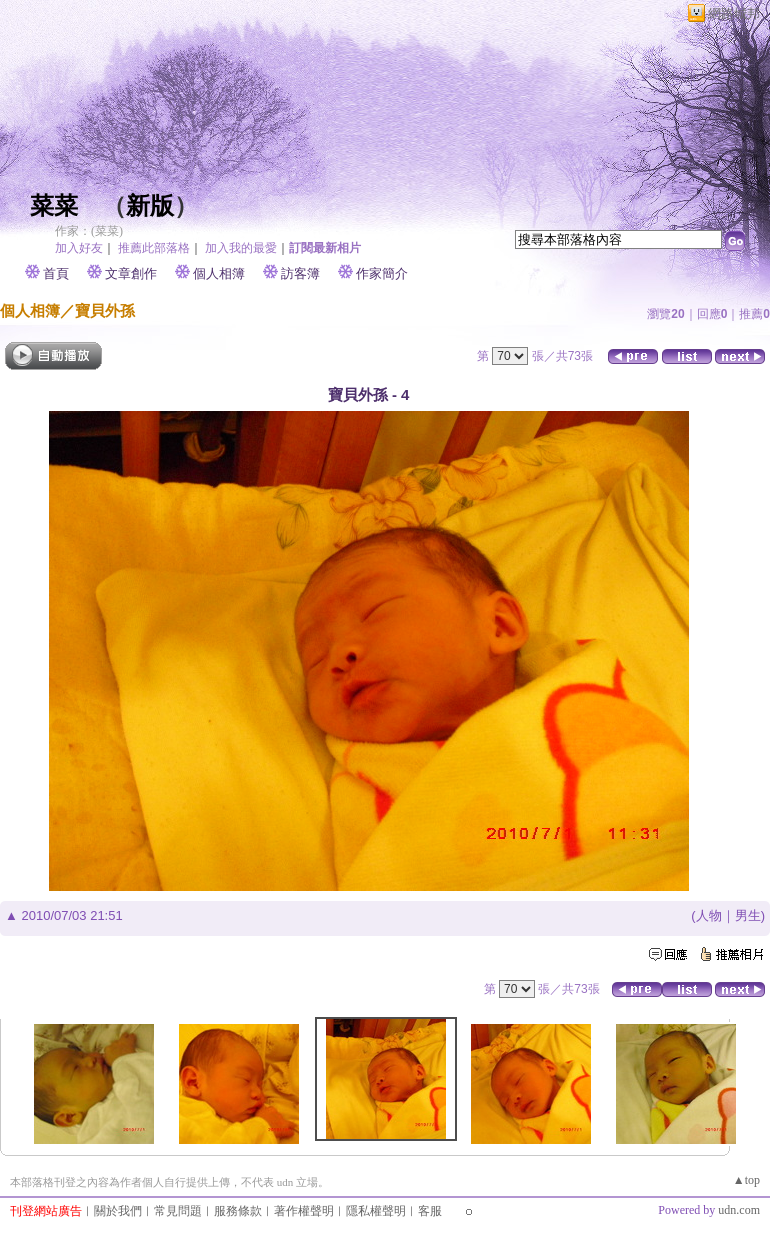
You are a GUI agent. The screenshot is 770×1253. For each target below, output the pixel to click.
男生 (748, 915)
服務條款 (238, 1211)
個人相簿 (219, 273)
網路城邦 (734, 13)
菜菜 (54, 206)
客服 (430, 1211)
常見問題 (178, 1211)
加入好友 (79, 248)
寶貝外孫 (105, 310)
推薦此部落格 (154, 248)
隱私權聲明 (376, 1211)
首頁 (56, 273)
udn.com (739, 1210)
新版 (150, 206)
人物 (709, 915)
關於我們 (118, 1211)
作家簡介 (382, 273)
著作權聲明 (304, 1211)
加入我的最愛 (241, 248)
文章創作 (131, 273)
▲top (746, 1180)
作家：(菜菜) (89, 231)
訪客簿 (300, 273)
